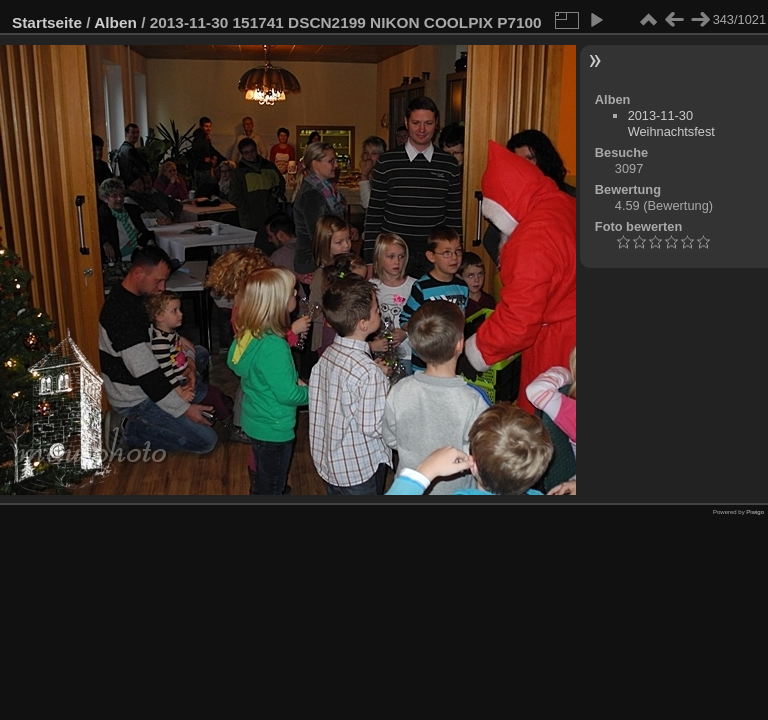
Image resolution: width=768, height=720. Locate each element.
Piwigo (755, 512)
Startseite (47, 22)
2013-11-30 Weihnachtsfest (671, 123)
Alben (115, 22)
